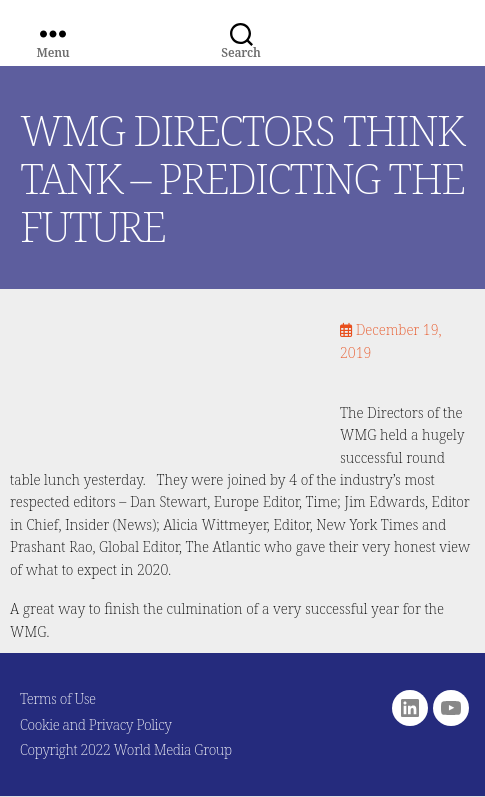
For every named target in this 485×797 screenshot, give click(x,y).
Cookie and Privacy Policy (96, 724)
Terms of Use (58, 698)
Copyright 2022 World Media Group (126, 749)
